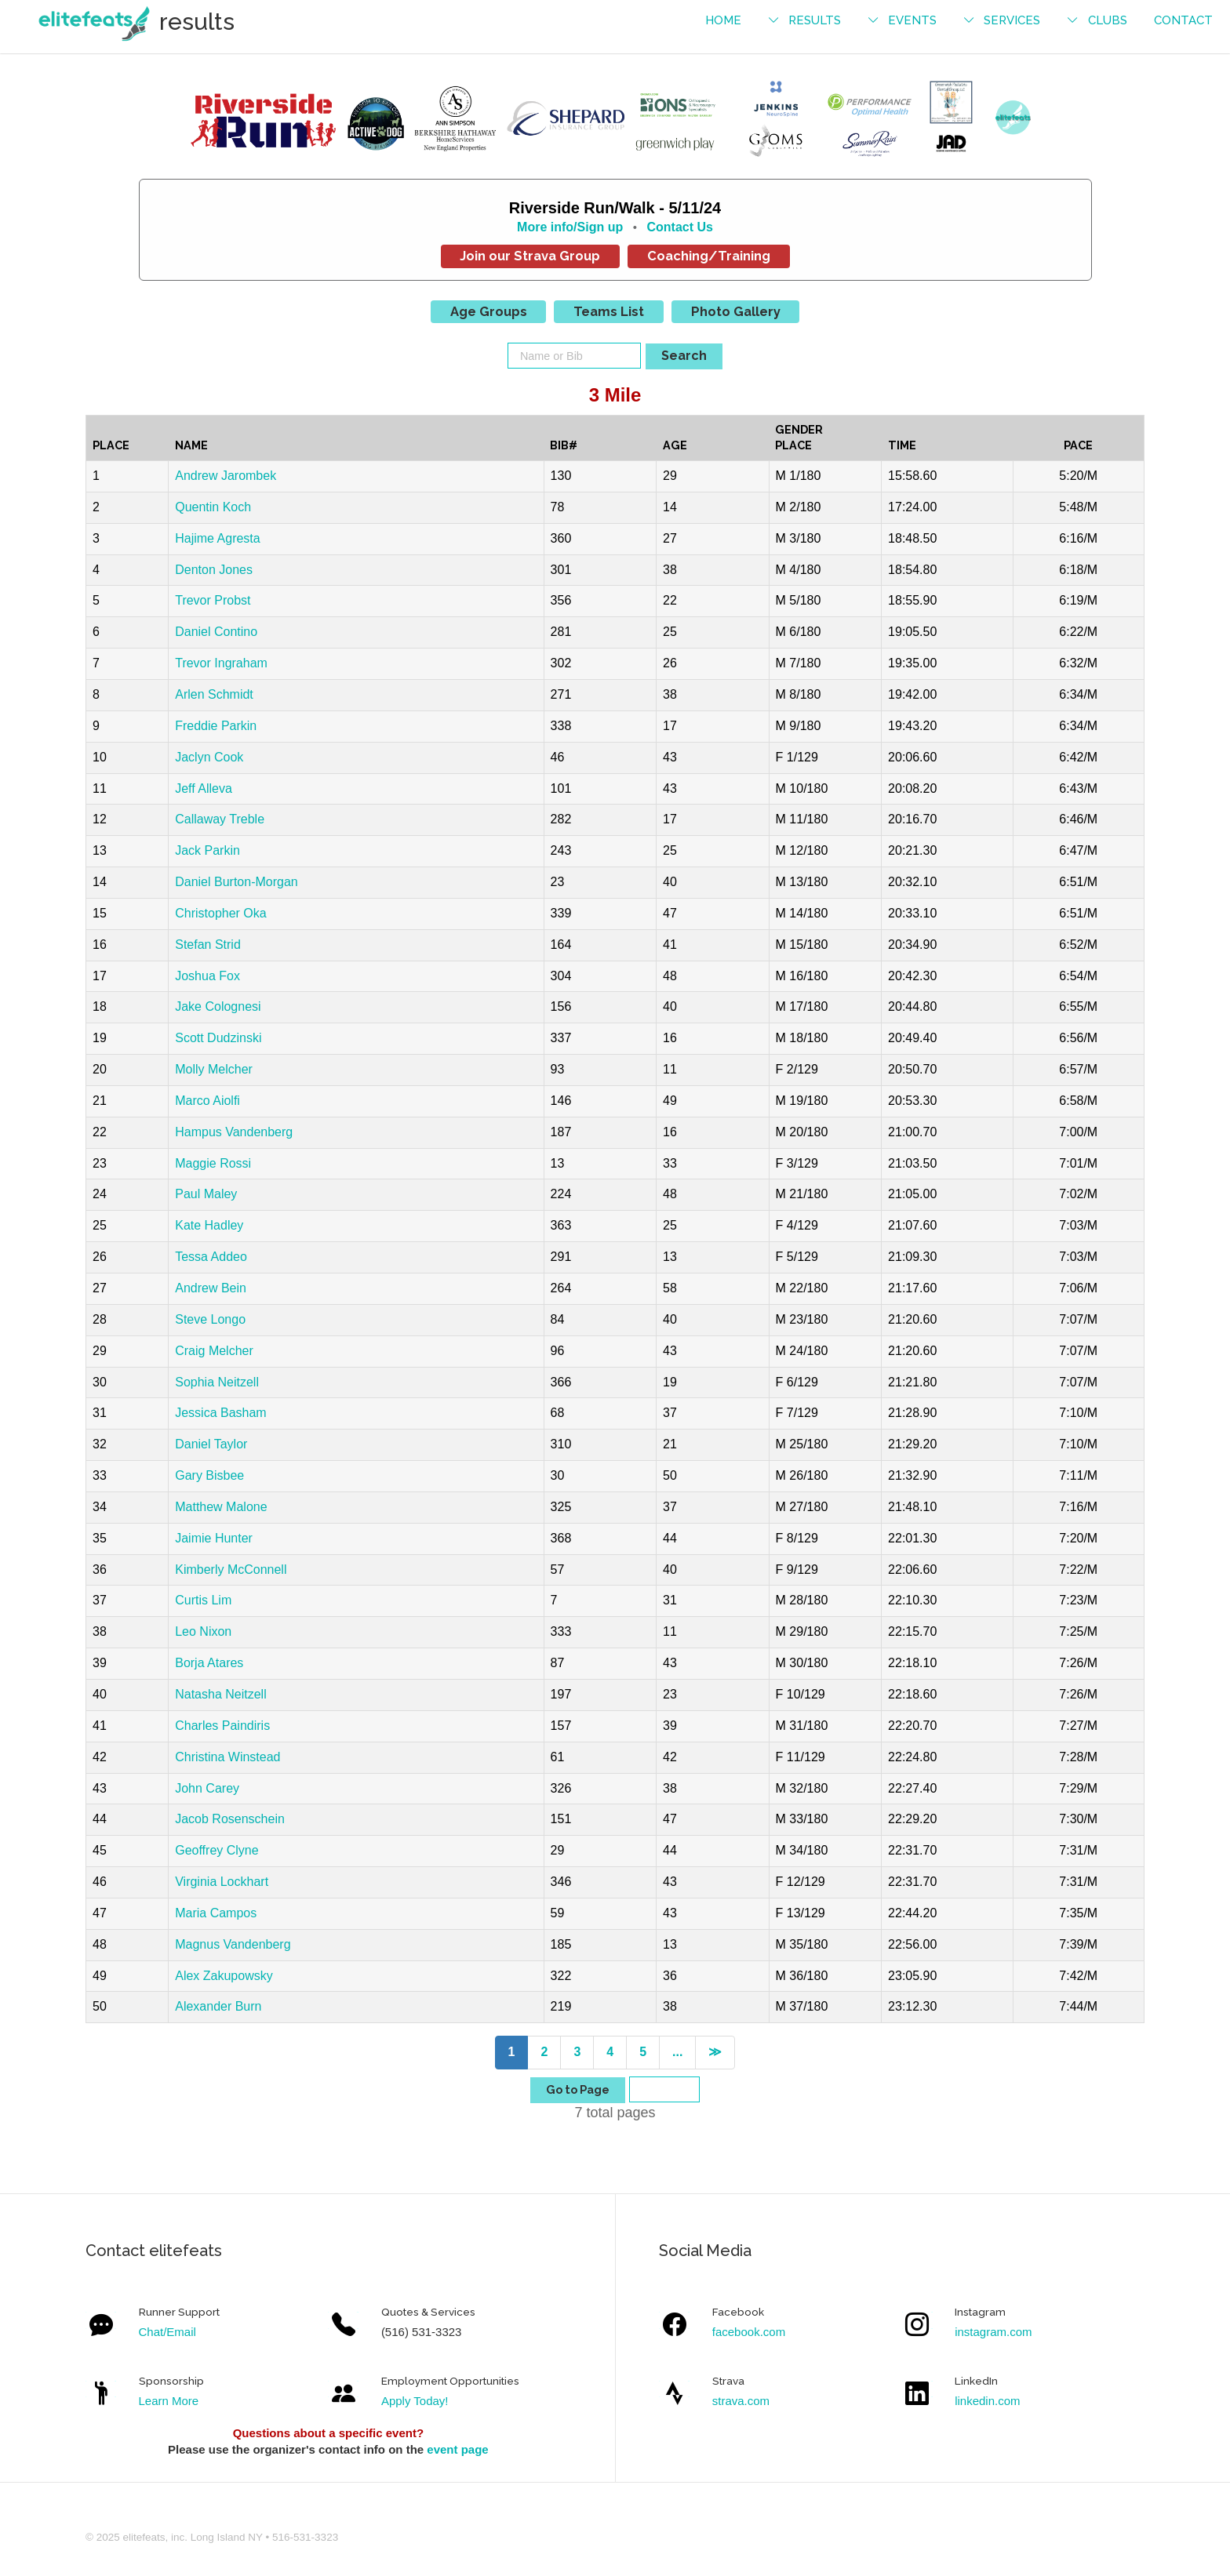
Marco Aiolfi (207, 1100)
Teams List (608, 311)
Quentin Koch (213, 507)
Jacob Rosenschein (230, 1819)
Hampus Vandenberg (234, 1132)
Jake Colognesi (217, 1006)
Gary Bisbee (209, 1475)
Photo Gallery (736, 311)
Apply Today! (415, 2400)
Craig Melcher (214, 1350)
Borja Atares (209, 1662)
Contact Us (679, 227)
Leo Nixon (203, 1631)
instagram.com (993, 2331)
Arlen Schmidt (214, 694)
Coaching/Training (708, 255)
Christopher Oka (221, 913)
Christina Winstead (227, 1757)
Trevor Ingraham (221, 663)
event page (457, 2449)
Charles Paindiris (222, 1725)
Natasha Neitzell (221, 1694)
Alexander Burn (218, 2006)
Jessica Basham (221, 1412)
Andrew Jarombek (225, 475)
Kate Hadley (209, 1225)
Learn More (169, 2400)
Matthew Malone (221, 1506)
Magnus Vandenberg (232, 1944)
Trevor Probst (212, 600)
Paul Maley (206, 1194)
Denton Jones (214, 569)
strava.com (741, 2400)
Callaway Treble (219, 819)
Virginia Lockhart (221, 1881)
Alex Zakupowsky (224, 1975)
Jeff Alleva (203, 788)
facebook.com (748, 2331)
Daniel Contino (216, 631)
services (1012, 20)
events (912, 20)
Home (723, 20)
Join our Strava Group (530, 255)
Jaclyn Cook (209, 757)
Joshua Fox (207, 976)
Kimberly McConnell (230, 1569)
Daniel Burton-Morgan (236, 881)
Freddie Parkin (216, 725)
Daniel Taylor (211, 1444)
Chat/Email (167, 2331)
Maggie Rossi (213, 1163)
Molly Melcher (214, 1069)
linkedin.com (987, 2400)
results (814, 20)
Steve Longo (210, 1319)
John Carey (207, 1788)
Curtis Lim (203, 1600)
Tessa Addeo (211, 1256)
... (677, 2051)
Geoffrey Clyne (216, 1850)
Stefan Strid (208, 944)
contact (1183, 20)
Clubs (1107, 20)
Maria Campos (216, 1913)
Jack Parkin (207, 850)
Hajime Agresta (217, 538)
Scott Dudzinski (218, 1038)
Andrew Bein (210, 1288)
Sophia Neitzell (217, 1382)
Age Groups (488, 311)
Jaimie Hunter (214, 1538)
